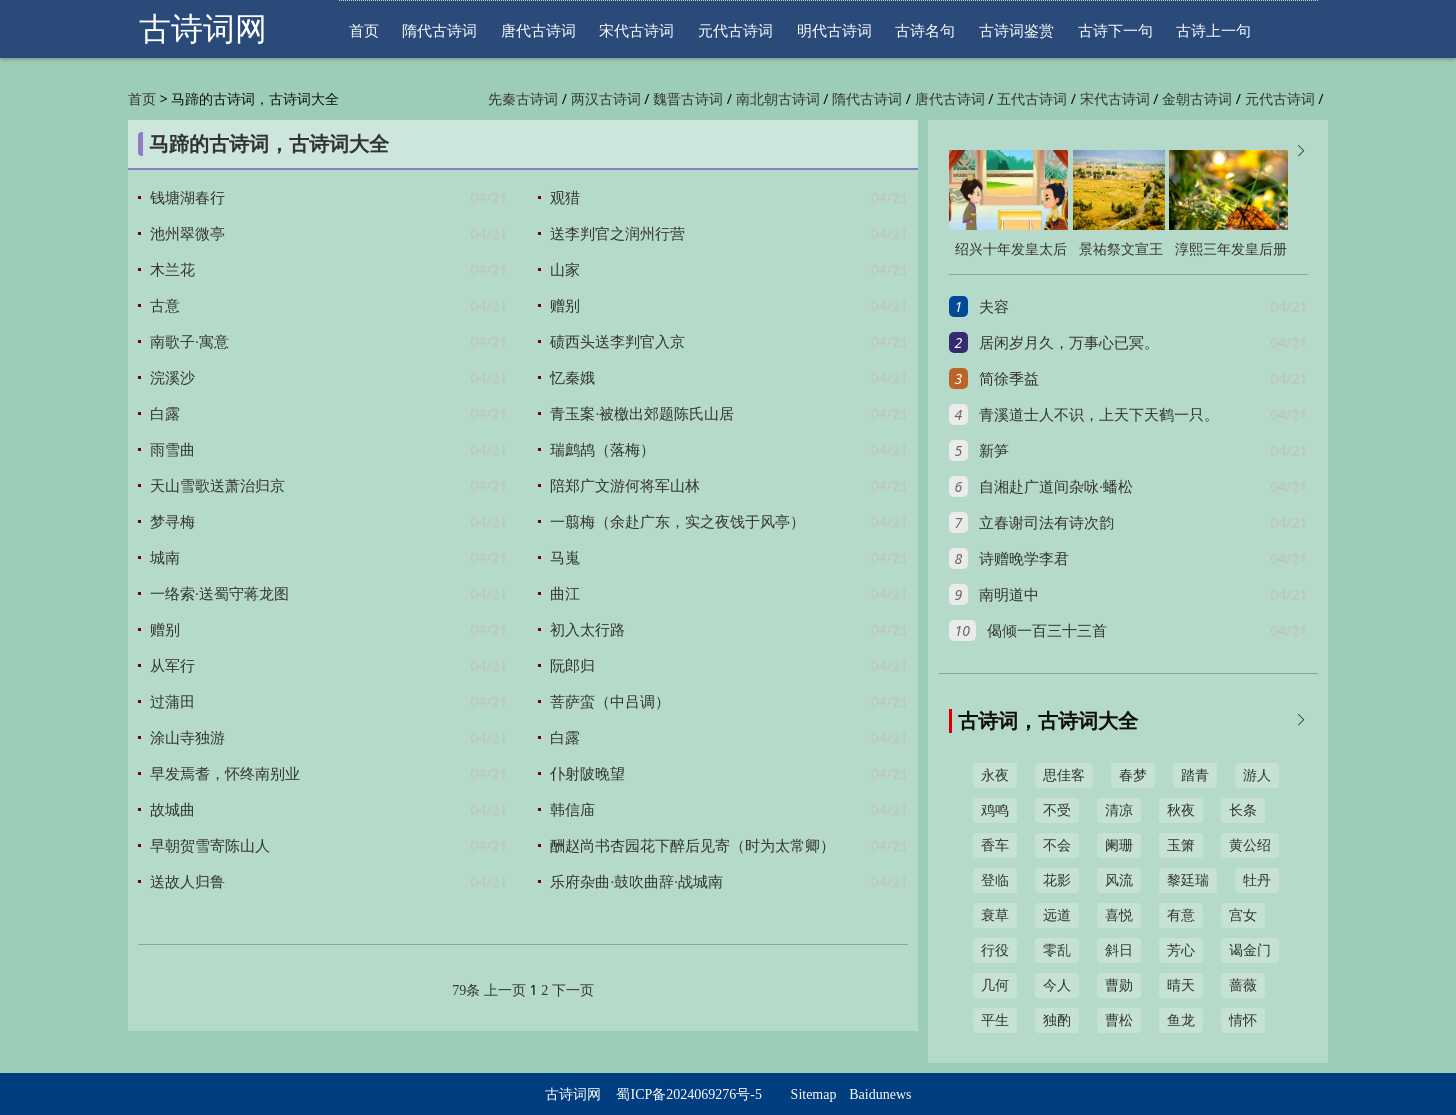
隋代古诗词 (439, 30)
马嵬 (565, 558)
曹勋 (1119, 985)
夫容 (994, 307)
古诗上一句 (1213, 30)
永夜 (995, 775)
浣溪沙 (172, 378)
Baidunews (880, 1094)
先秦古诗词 (523, 99)
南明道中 (1009, 595)
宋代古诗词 (636, 30)
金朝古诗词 (1197, 99)
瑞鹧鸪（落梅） (602, 450)
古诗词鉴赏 (1016, 30)
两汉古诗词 (606, 99)
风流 (1119, 880)
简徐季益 (1009, 379)
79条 (466, 990)
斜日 (1119, 950)
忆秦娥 (572, 378)
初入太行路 (587, 630)
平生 (995, 1020)
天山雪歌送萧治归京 (217, 486)
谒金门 (1250, 950)
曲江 (565, 594)
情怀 (1243, 1020)
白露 (165, 414)
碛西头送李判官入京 (617, 342)
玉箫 (1181, 845)
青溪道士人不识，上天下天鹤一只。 (1099, 415)
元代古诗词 (735, 30)
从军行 (172, 666)
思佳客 (1064, 775)
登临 (995, 880)
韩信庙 (572, 810)
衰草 (995, 915)
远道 (1057, 915)
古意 (165, 306)
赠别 (565, 306)
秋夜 (1181, 810)
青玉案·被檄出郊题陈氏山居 (642, 414)
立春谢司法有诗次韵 (1046, 523)
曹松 (1119, 1020)
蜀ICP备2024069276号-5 (688, 1094)
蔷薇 (1243, 985)
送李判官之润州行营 (617, 234)
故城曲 (172, 810)
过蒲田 (172, 702)
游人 (1257, 775)
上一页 (505, 990)
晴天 (1181, 985)
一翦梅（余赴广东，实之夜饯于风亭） (677, 522)
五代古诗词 (1032, 99)
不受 (1057, 810)
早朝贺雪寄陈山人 (210, 846)
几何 (995, 985)
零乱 (1057, 950)
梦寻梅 (172, 522)
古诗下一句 (1115, 30)
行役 (995, 950)
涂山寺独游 (187, 738)
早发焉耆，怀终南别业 (225, 774)
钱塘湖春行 (187, 198)
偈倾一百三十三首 (1047, 631)
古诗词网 (203, 29)
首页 (364, 30)
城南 (165, 558)
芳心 (1181, 950)
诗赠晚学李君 (1024, 559)
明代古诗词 (834, 30)
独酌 (1057, 1020)
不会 (1057, 845)
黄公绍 (1250, 845)
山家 (565, 270)
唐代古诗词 (538, 30)
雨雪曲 (172, 450)
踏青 (1195, 775)
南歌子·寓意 (189, 342)
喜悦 (1119, 915)
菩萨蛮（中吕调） (610, 702)
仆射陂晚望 (587, 774)
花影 (1057, 880)
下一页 (573, 990)
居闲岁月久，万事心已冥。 (1069, 343)
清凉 (1119, 810)
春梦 (1133, 775)
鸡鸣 (995, 810)
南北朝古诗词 (778, 99)
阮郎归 (572, 666)
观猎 (565, 198)
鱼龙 (1181, 1020)
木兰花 (172, 270)
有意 (1181, 915)
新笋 (994, 451)
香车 (995, 845)
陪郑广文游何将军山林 (625, 486)
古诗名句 (925, 30)
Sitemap (814, 1094)
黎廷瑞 (1188, 880)
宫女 (1243, 915)
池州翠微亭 (187, 234)
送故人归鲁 (187, 882)
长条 (1243, 810)
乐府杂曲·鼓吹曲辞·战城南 (636, 882)
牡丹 (1257, 880)
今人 (1057, 985)
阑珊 (1119, 845)
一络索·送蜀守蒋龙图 (219, 594)
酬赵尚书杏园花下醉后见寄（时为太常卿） (692, 846)
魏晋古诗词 (688, 99)
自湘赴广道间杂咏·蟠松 (1056, 487)
